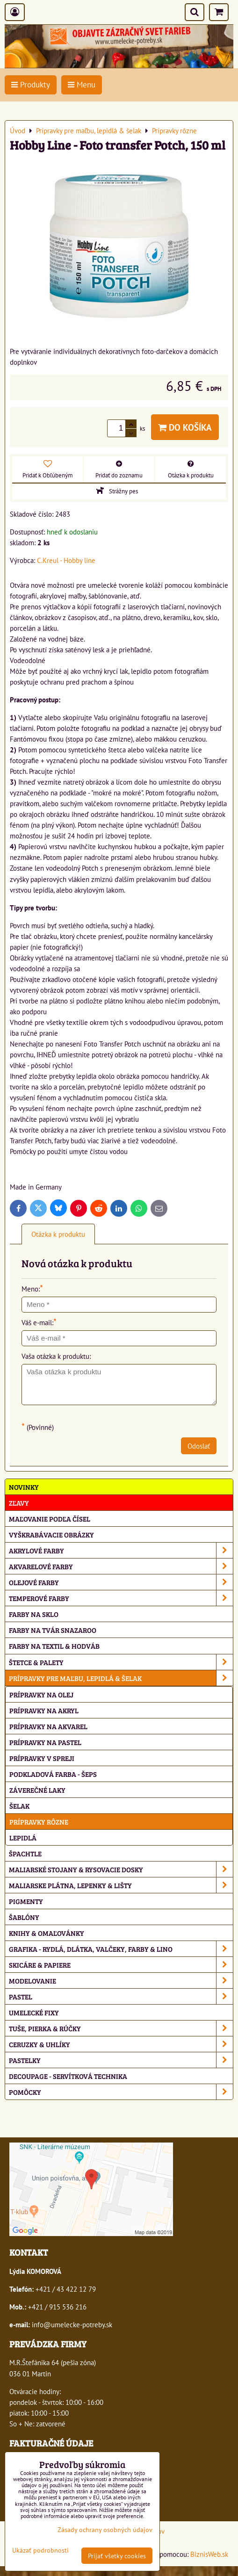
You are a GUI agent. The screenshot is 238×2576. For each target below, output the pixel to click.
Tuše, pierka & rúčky (121, 2028)
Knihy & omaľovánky (46, 1933)
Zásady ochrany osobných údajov (105, 2529)
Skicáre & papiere (121, 1964)
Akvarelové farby (121, 1566)
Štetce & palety (121, 1662)
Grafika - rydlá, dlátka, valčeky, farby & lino (121, 1948)
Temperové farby (121, 1598)
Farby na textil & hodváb (54, 1646)
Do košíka (185, 427)
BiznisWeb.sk (209, 2554)
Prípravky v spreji (41, 1758)
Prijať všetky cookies (117, 2555)
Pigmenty (26, 1901)
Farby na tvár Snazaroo (52, 1630)
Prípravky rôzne (38, 1821)
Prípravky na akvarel (48, 1726)
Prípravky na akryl (44, 1710)
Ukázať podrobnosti (40, 2550)
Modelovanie (121, 1980)
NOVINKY (24, 1487)
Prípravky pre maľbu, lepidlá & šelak (121, 1678)
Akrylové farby (121, 1550)
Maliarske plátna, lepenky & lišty (121, 1885)
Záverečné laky (37, 1790)
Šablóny (24, 1917)
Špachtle (25, 1853)
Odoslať (199, 1445)
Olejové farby (121, 1582)
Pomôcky (121, 2092)
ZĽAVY (19, 1503)
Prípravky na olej (41, 1694)
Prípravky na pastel (45, 1742)
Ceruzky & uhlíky (121, 2044)
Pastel (121, 1996)
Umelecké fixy (34, 2012)
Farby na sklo (33, 1614)
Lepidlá (22, 1837)
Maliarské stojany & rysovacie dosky (121, 1869)
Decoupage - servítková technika (68, 2076)
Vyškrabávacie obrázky (51, 1534)
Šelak (19, 1806)
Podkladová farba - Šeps (53, 1774)
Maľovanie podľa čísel (49, 1518)
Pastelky (121, 2060)
